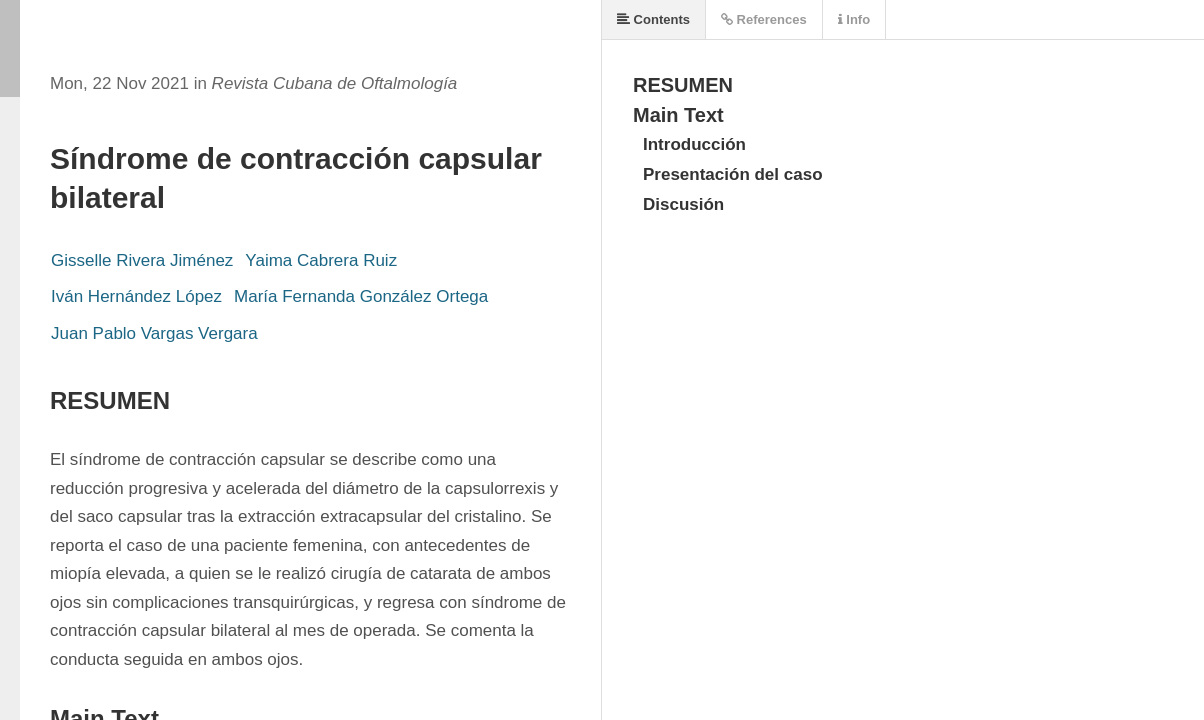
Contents (653, 19)
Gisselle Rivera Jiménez (142, 260)
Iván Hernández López (136, 296)
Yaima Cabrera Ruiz (321, 260)
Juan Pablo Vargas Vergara (154, 333)
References (764, 19)
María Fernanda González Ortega (361, 296)
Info (854, 19)
